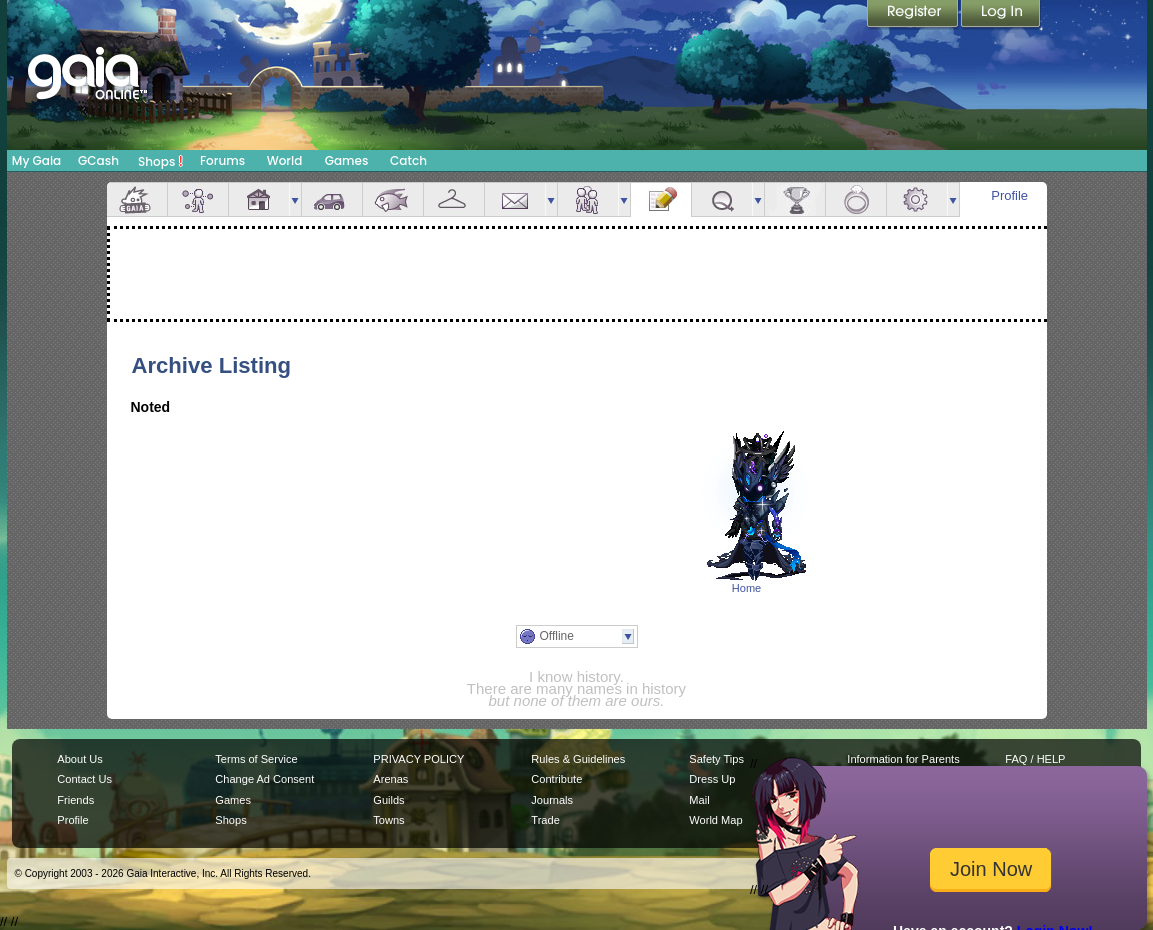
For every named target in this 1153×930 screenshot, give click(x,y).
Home (746, 588)
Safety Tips (716, 759)
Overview (137, 199)
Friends (588, 199)
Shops (160, 161)
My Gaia (36, 160)
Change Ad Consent (264, 779)
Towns (388, 820)
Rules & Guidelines (578, 759)
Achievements (795, 199)
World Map (715, 820)
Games (347, 160)
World (285, 160)
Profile (1009, 195)
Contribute (556, 779)
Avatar (198, 199)
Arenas (390, 779)
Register (914, 15)
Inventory (454, 199)
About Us (79, 759)
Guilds (388, 800)
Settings (917, 199)
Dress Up (712, 779)
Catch (408, 160)
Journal (661, 199)
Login (1001, 15)
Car (332, 199)
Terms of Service (256, 759)
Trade (545, 820)
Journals (552, 800)
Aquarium (393, 199)
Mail (515, 199)
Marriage (856, 199)
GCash (98, 160)
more (295, 199)
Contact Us (84, 779)
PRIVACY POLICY (418, 759)
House (259, 199)
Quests (722, 199)
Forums (222, 160)
